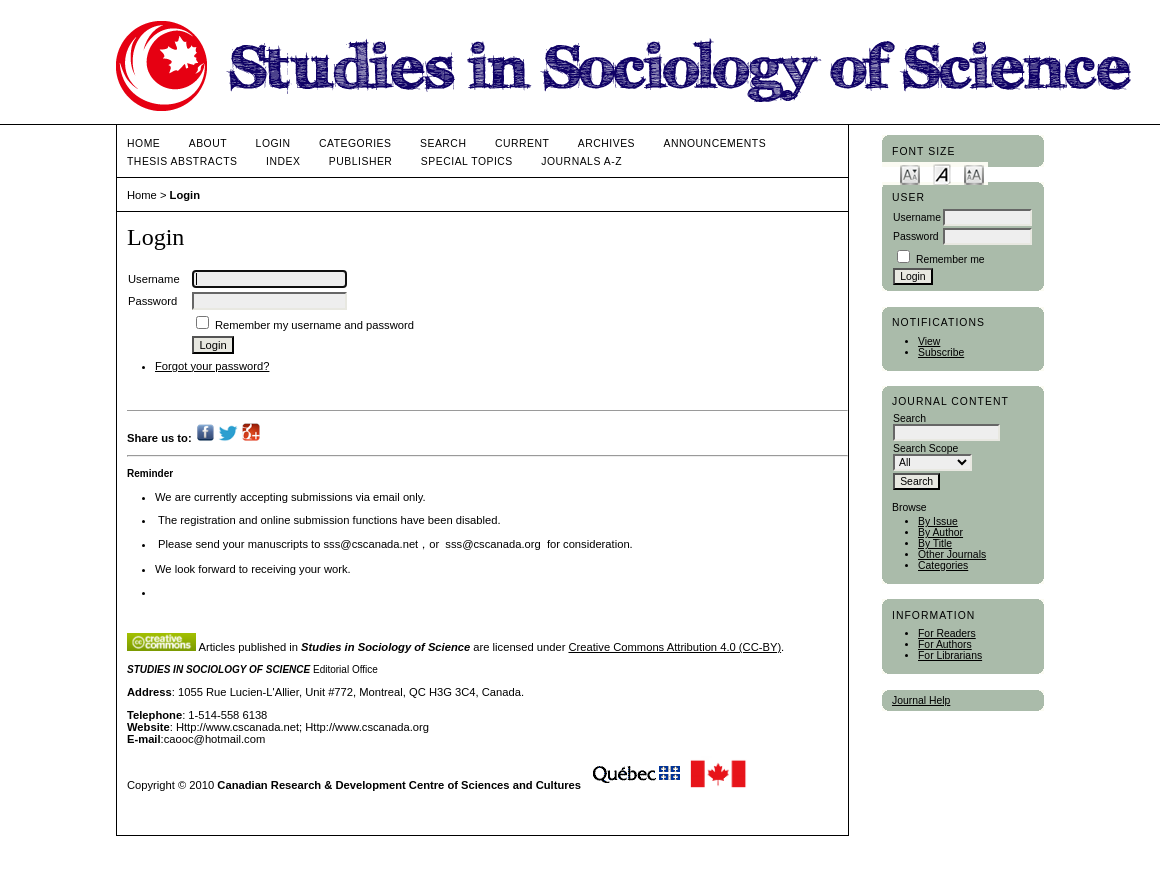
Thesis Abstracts (182, 161)
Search (443, 143)
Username (917, 217)
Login (273, 143)
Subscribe (941, 352)
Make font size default (942, 173)
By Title (935, 543)
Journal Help (921, 700)
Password (916, 236)
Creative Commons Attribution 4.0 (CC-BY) (674, 647)
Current (522, 143)
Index (283, 161)
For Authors (945, 644)
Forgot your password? (212, 366)
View (929, 341)
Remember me (950, 259)
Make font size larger (974, 173)
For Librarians (950, 655)
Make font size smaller (910, 173)
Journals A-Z (581, 161)
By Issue (938, 521)
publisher (361, 161)
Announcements (715, 143)
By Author (940, 532)
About (208, 143)
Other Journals (952, 554)
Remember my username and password (314, 325)
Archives (606, 143)
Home (143, 143)
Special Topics (467, 161)
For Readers (947, 633)
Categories (943, 565)
